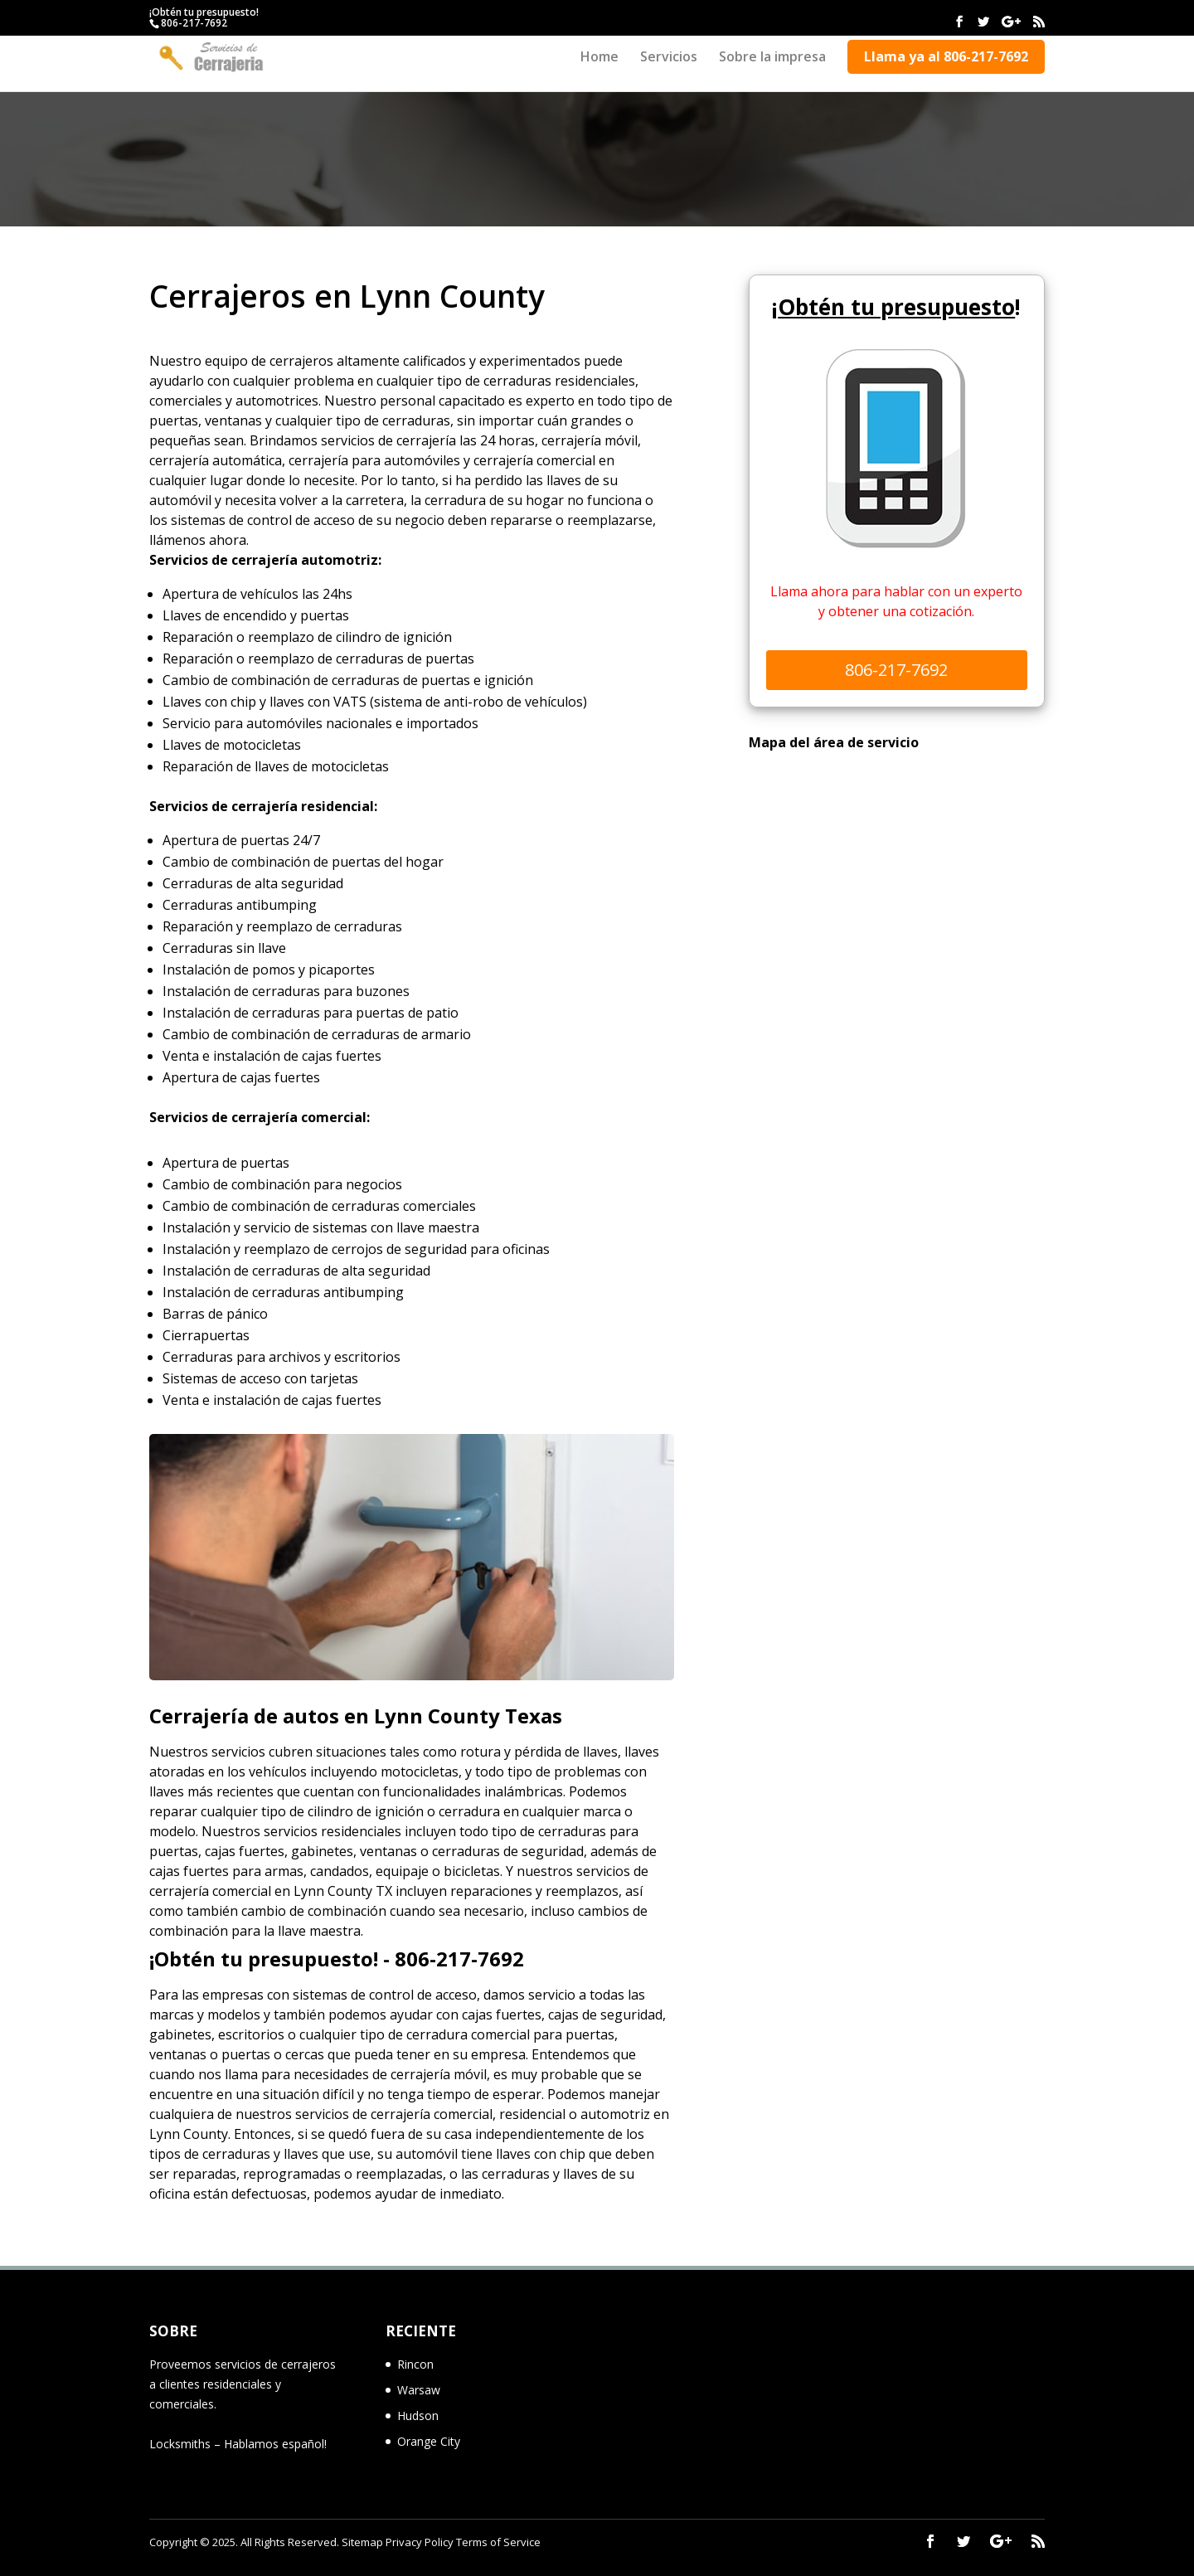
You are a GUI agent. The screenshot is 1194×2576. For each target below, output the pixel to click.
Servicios (668, 58)
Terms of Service (498, 2542)
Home (599, 58)
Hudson (418, 2415)
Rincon (415, 2364)
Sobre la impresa (772, 58)
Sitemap (362, 2542)
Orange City (428, 2441)
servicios (322, 2114)
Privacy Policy (420, 2542)
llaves (166, 1791)
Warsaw (418, 2390)
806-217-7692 (194, 23)
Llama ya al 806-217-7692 (946, 56)
